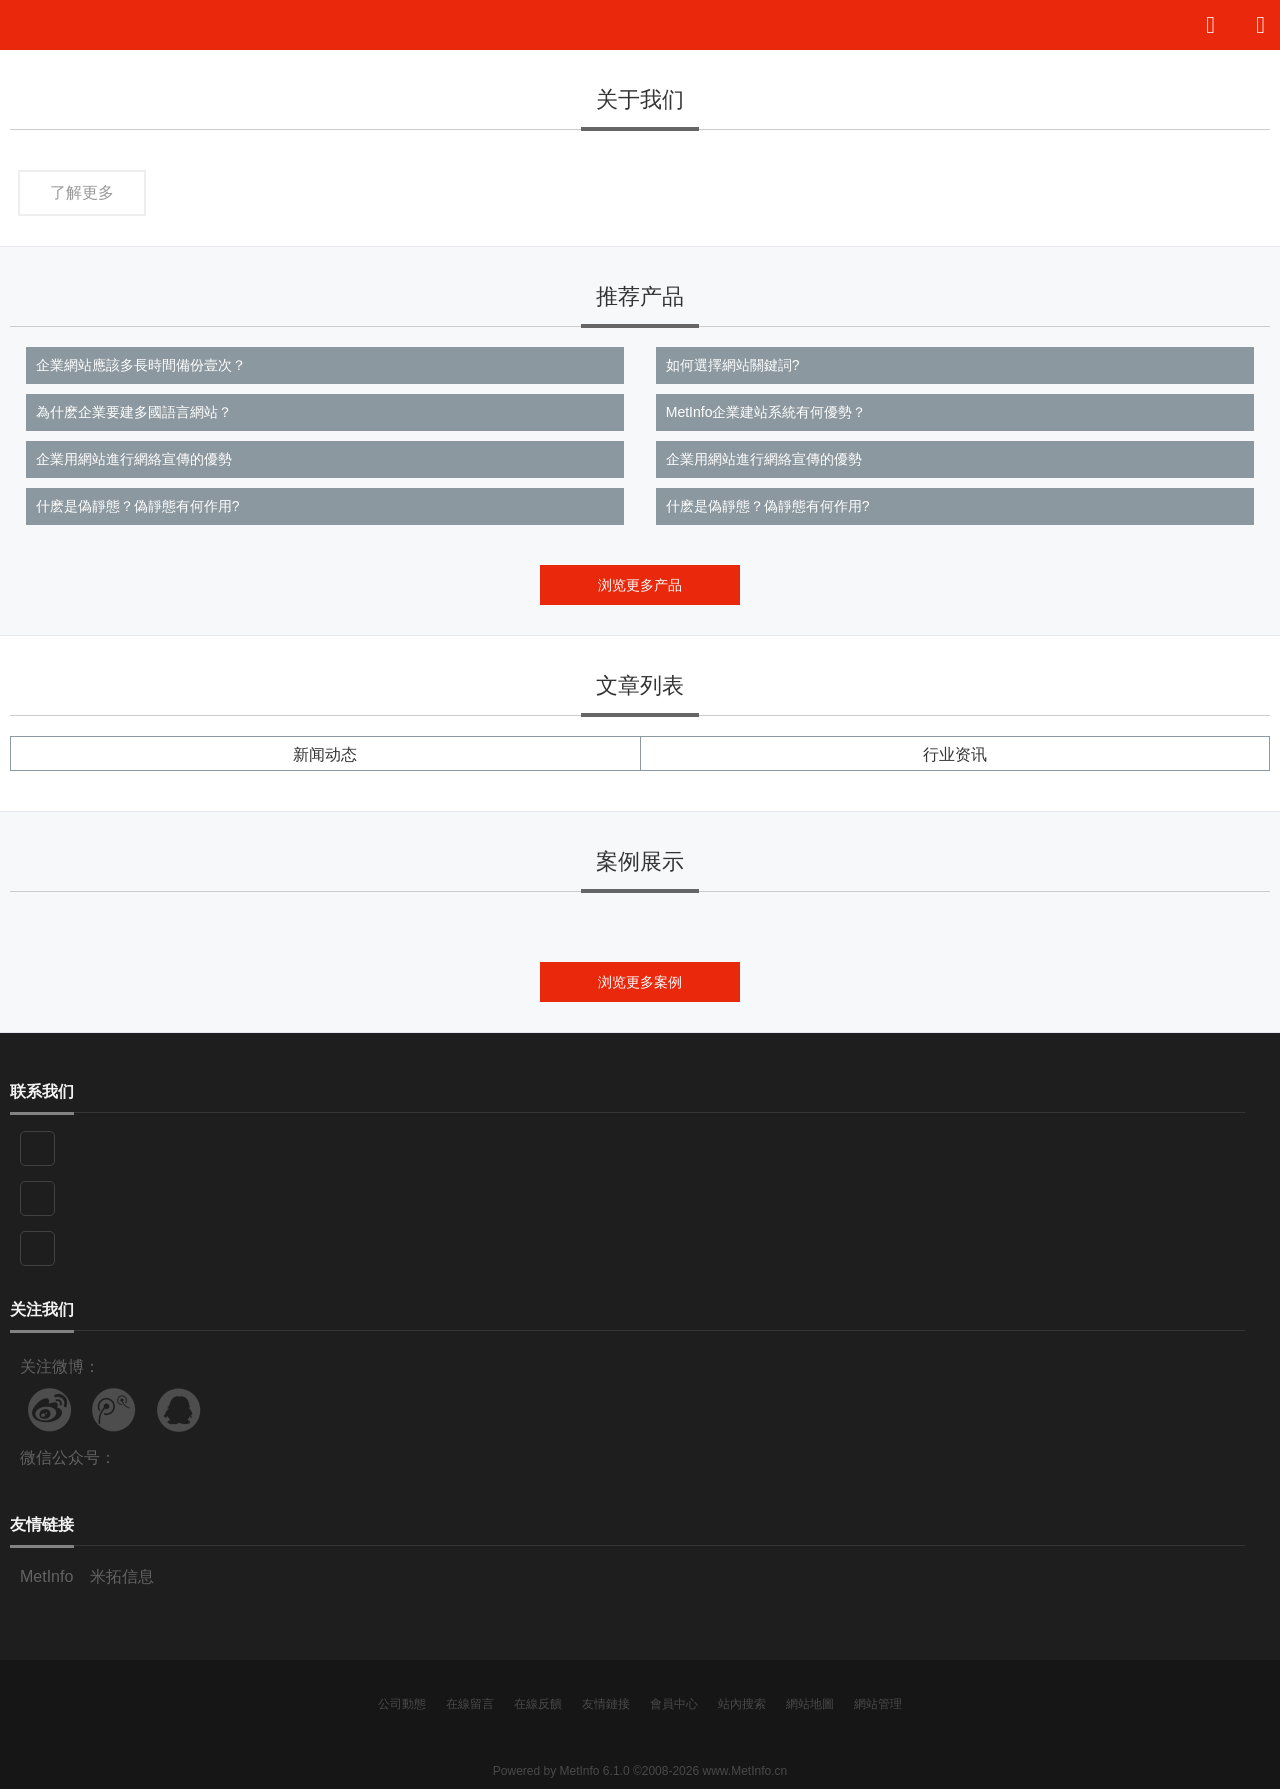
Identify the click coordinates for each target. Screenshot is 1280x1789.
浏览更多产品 (640, 585)
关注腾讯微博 (114, 1410)
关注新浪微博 (50, 1410)
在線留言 (470, 1704)
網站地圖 (810, 1704)
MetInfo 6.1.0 (595, 1771)
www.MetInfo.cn (744, 1771)
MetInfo (46, 1576)
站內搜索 (742, 1704)
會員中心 (674, 1704)
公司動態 (402, 1704)
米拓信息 (122, 1576)
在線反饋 (538, 1704)
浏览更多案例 (640, 982)
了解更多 (82, 192)
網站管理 (878, 1704)
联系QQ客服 (179, 1410)
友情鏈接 (606, 1704)
